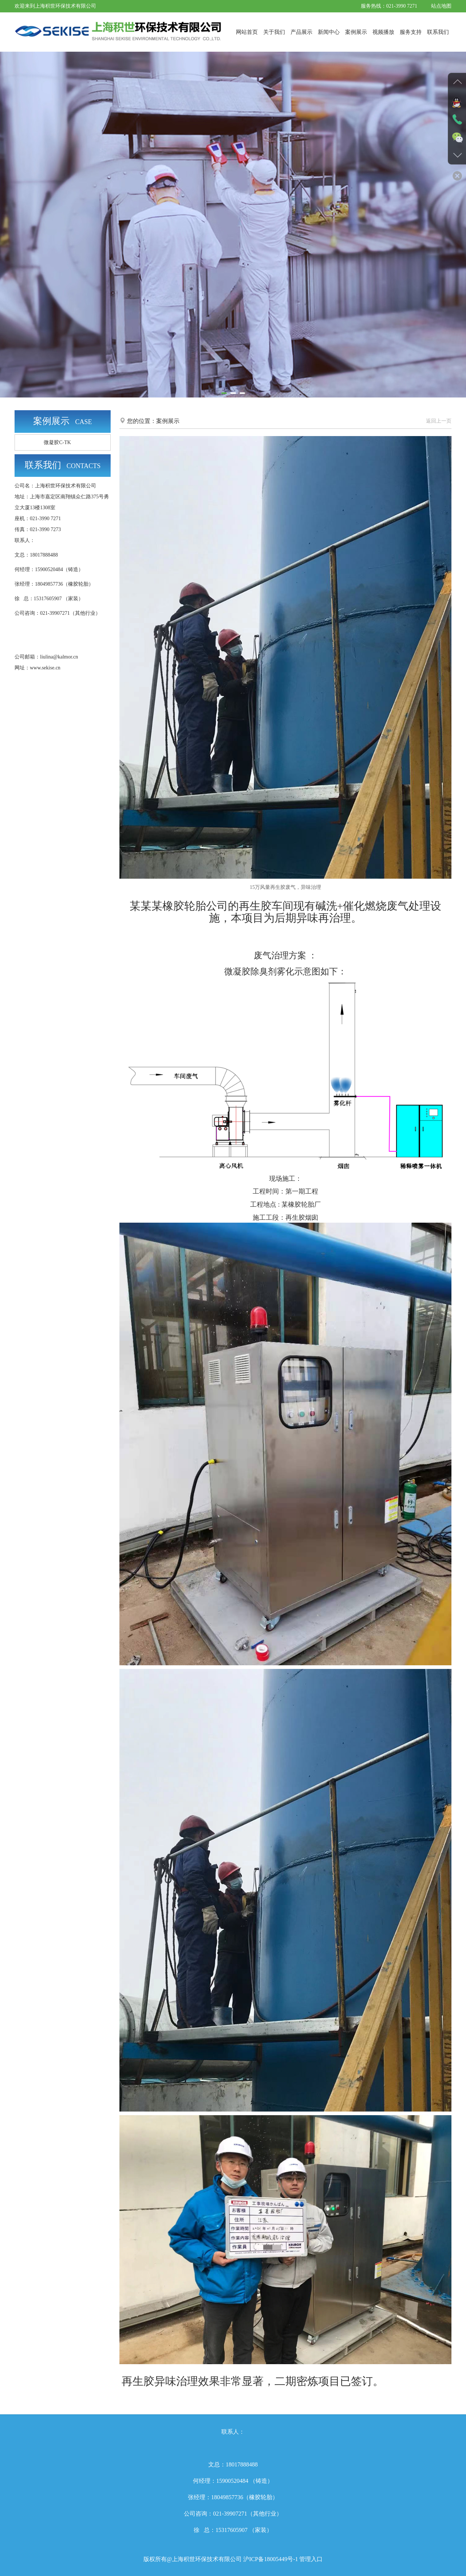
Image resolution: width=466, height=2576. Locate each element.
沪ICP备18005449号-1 (270, 2559)
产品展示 (301, 32)
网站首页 (247, 32)
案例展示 (356, 32)
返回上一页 (438, 421)
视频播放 (383, 32)
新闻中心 (329, 32)
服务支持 (411, 32)
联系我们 (438, 32)
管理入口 (310, 2559)
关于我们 (274, 32)
